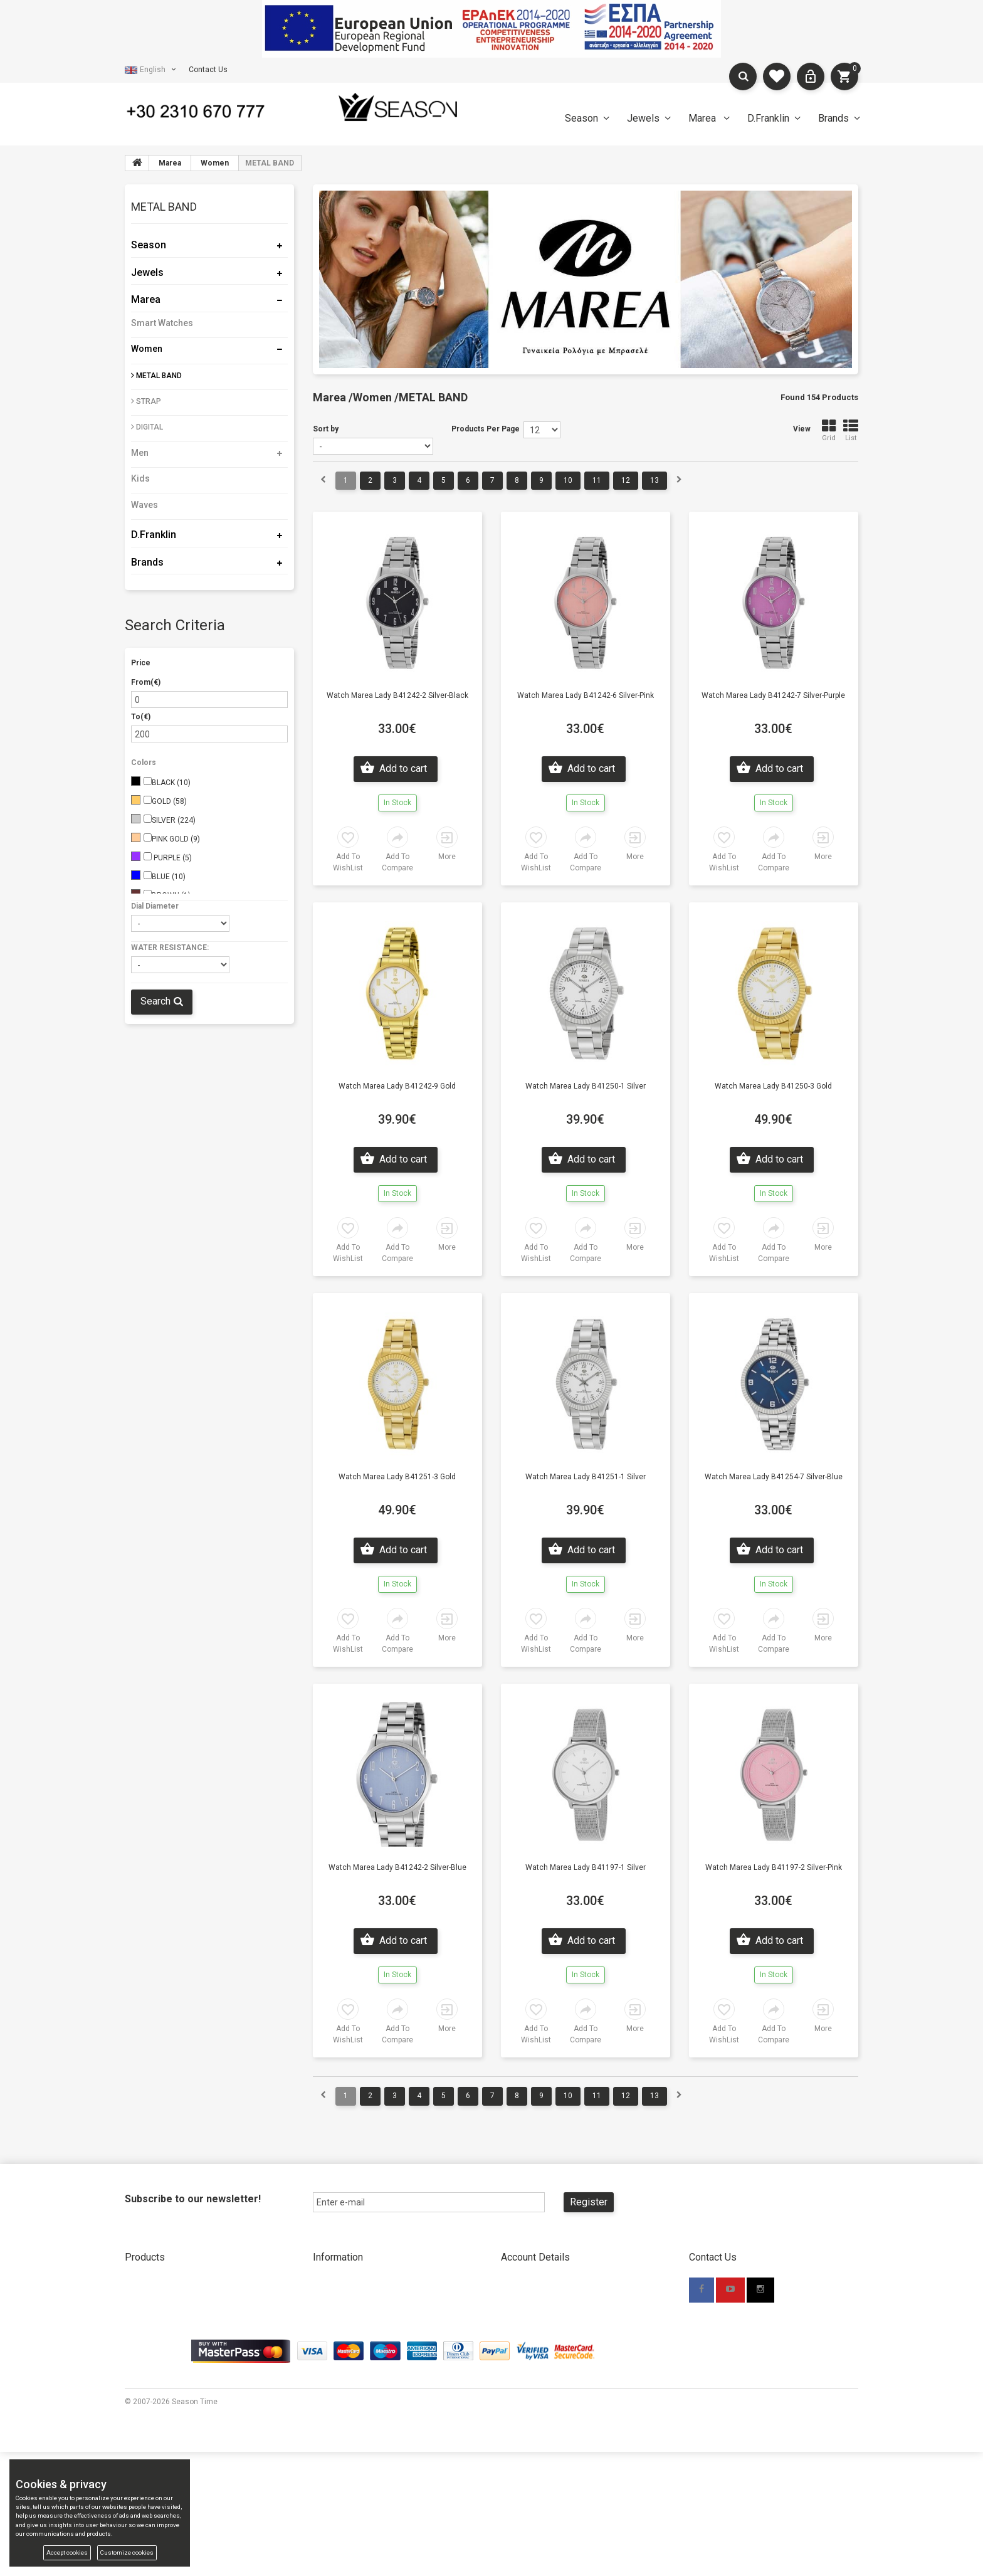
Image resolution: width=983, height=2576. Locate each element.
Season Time (195, 2525)
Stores (324, 2302)
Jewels (643, 118)
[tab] (209, 209)
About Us (328, 2283)
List (850, 430)
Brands (833, 118)
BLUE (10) (169, 876)
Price (140, 662)
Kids (140, 478)
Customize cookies (127, 2552)
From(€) (145, 682)
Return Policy (336, 2361)
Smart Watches (162, 323)
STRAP (146, 401)
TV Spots (328, 2419)
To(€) (140, 716)
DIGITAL (147, 427)
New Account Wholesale (543, 2302)
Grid (829, 430)
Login (510, 2322)
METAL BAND (156, 375)
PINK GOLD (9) (176, 839)
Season (581, 118)
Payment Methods (344, 2322)
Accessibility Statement (542, 2380)
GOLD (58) (169, 801)
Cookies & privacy (531, 2399)
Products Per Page (485, 429)
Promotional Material (349, 2399)
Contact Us (208, 69)
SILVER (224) (174, 820)
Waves (144, 505)
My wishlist (144, 2380)
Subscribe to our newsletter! (193, 2199)
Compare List (148, 2399)
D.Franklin (768, 118)
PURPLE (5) (172, 857)
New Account (524, 2283)
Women (146, 349)
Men (140, 453)
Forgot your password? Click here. (559, 2341)
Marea (703, 118)
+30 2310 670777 (760, 2313)
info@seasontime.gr (748, 2333)
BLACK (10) (171, 782)
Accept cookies (67, 2552)
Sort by (326, 429)
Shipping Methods (343, 2341)
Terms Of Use (525, 2361)
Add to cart (402, 768)
